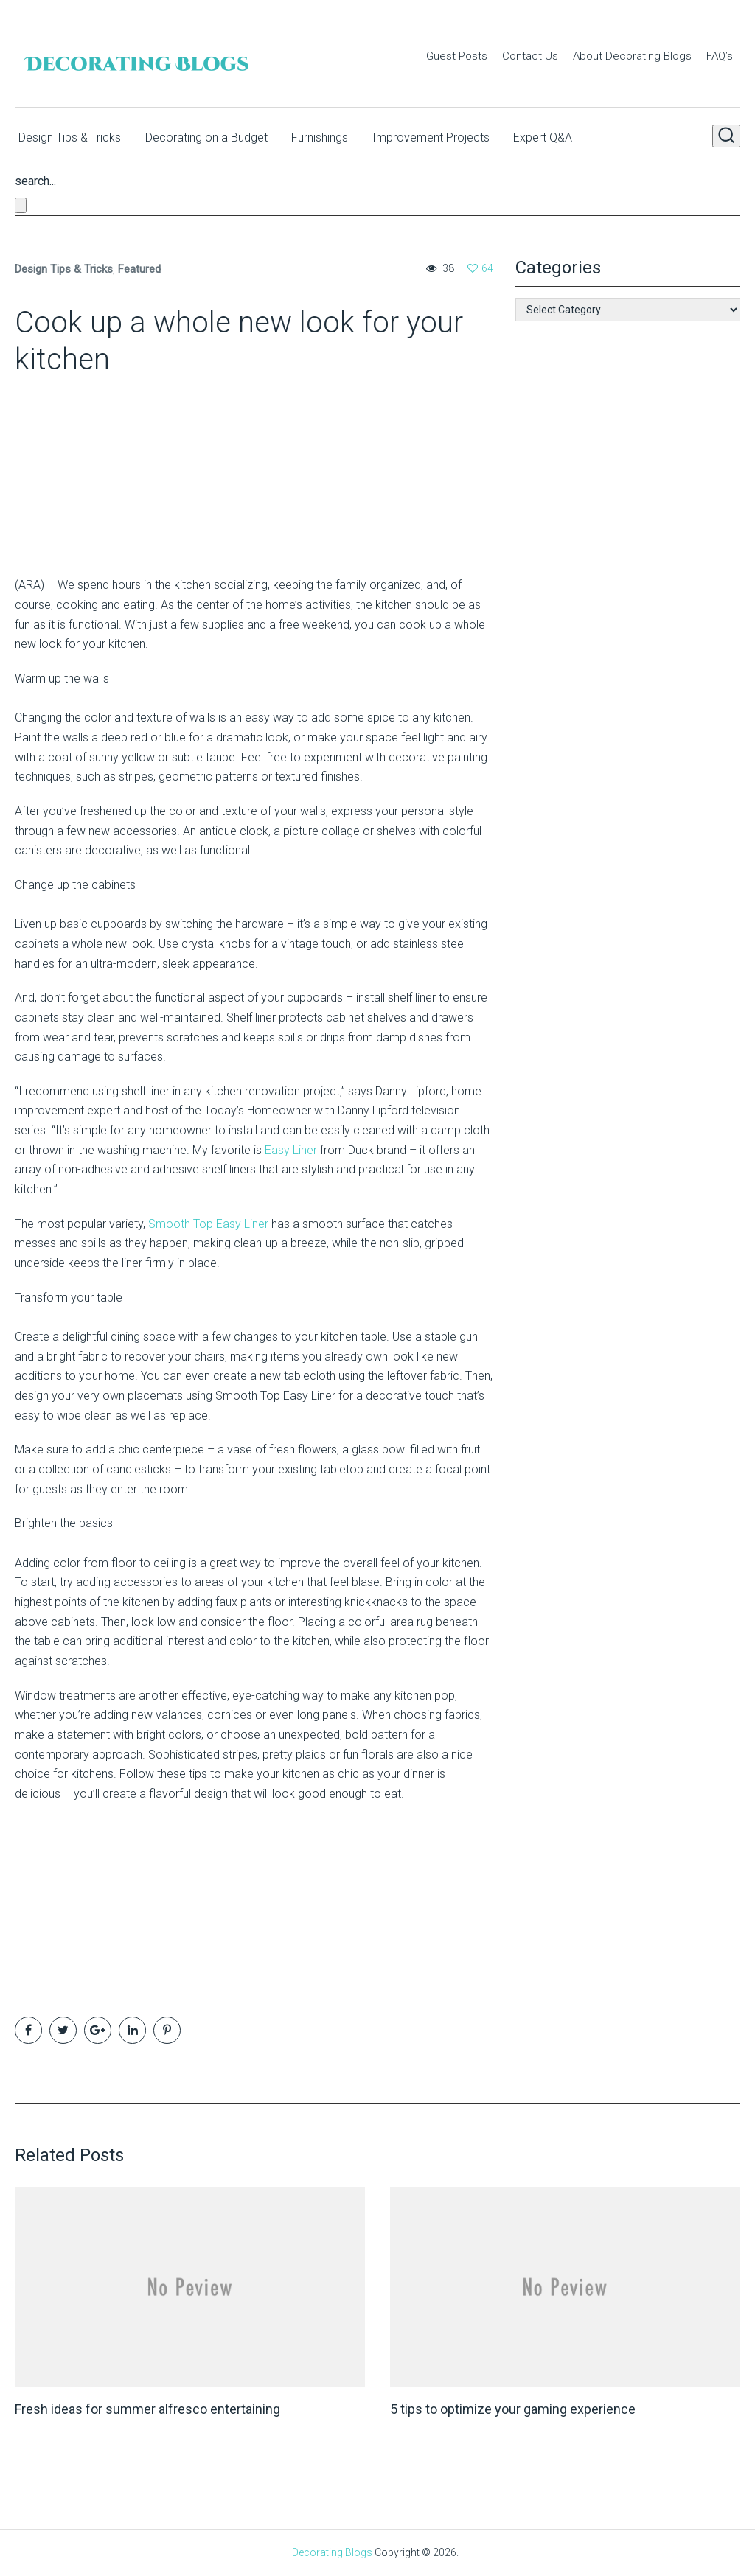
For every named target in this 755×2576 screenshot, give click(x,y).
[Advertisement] (107, 469)
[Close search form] (21, 204)
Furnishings (328, 135)
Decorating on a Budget (208, 135)
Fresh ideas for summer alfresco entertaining (147, 2408)
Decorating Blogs (332, 2552)
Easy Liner (291, 1149)
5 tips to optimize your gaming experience (513, 2408)
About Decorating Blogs (632, 56)
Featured (139, 268)
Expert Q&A (564, 135)
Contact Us (530, 56)
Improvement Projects (445, 135)
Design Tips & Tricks (66, 135)
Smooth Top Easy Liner (208, 1223)
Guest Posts (456, 56)
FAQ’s (719, 56)
